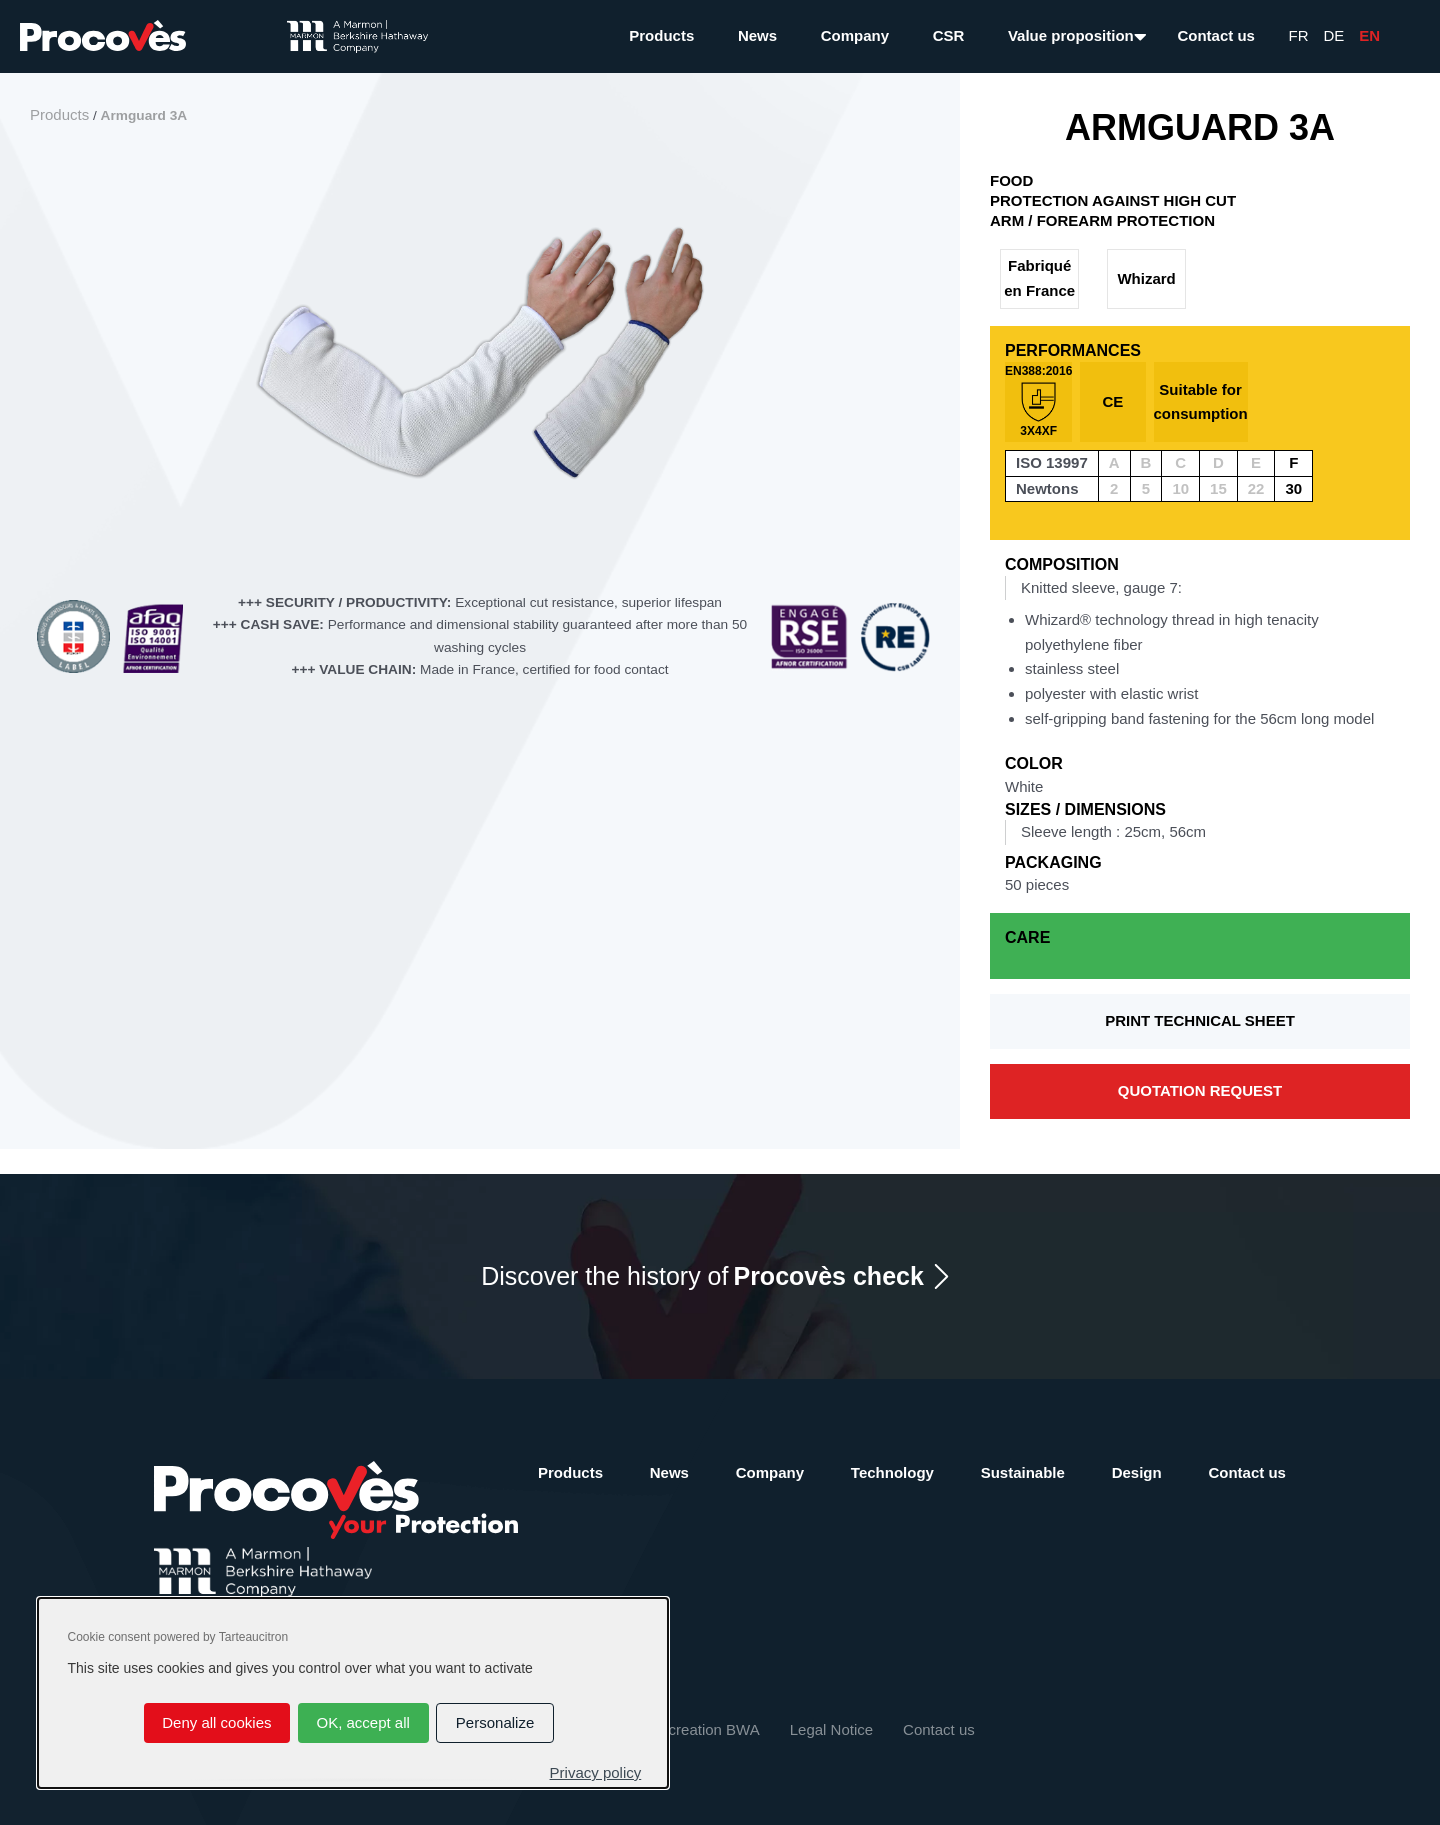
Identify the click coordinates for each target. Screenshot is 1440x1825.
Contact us (1216, 35)
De (1334, 35)
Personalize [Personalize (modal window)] (495, 1722)
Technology (892, 1472)
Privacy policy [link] (596, 1772)
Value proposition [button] (1071, 35)
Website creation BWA (684, 1729)
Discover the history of (702, 1276)
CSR (949, 35)
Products (661, 35)
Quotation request (1200, 1090)
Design (1137, 1472)
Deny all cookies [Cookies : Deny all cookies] (216, 1722)
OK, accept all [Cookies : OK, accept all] (362, 1722)
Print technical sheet (1200, 1020)
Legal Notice (831, 1729)
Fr (1299, 35)
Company (855, 35)
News (757, 35)
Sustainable (1023, 1472)
